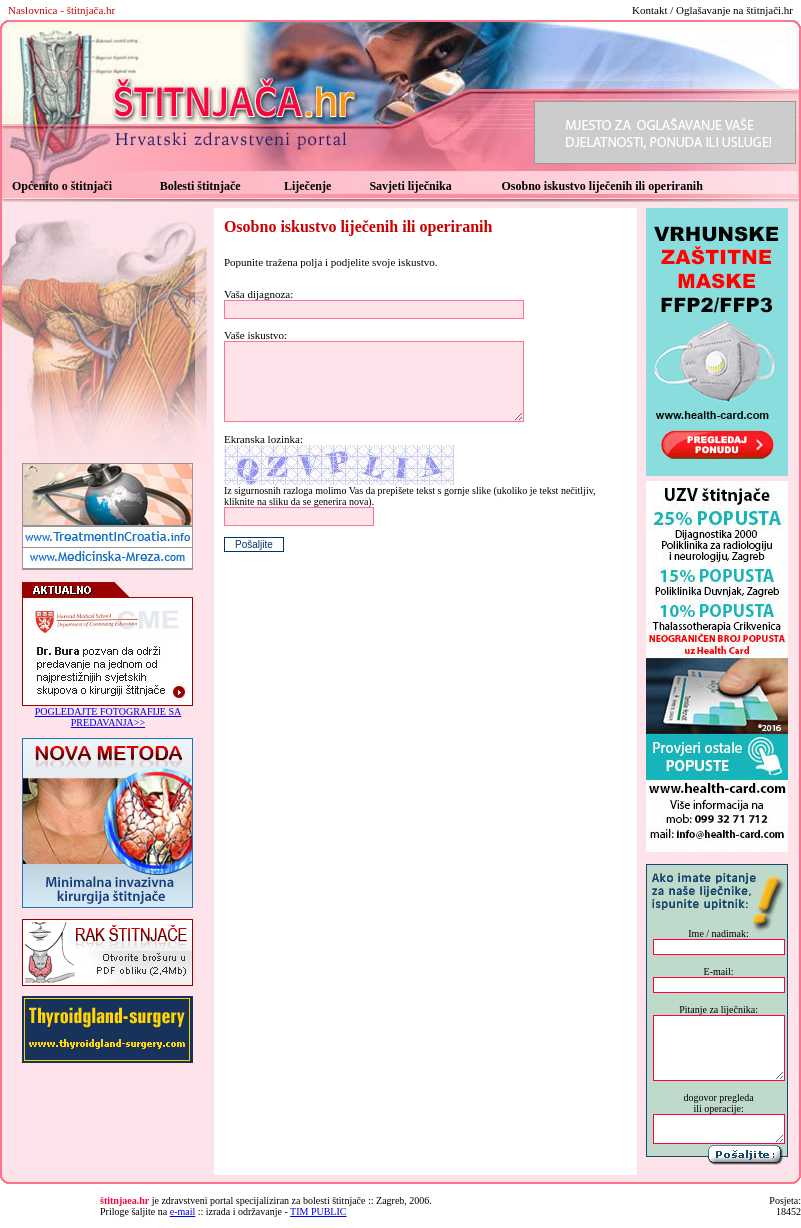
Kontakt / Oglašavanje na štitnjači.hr (712, 10)
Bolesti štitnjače (200, 186)
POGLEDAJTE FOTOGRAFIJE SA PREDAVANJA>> (108, 717)
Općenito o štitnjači (62, 186)
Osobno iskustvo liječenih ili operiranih (601, 186)
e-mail (183, 1211)
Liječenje (307, 186)
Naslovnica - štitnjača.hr (61, 10)
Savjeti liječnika (410, 186)
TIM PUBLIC (318, 1211)
